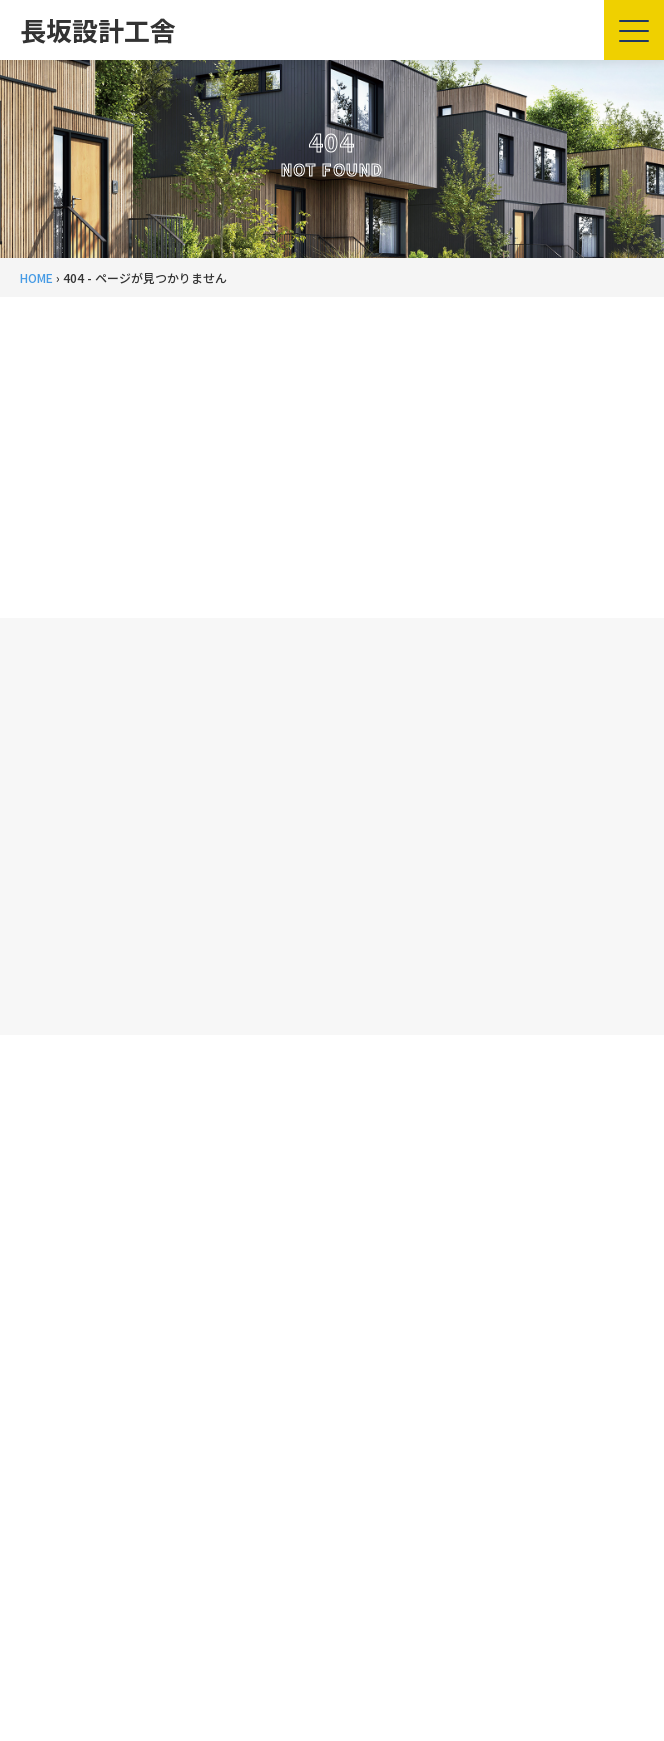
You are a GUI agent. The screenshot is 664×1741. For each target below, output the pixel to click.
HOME (36, 277)
